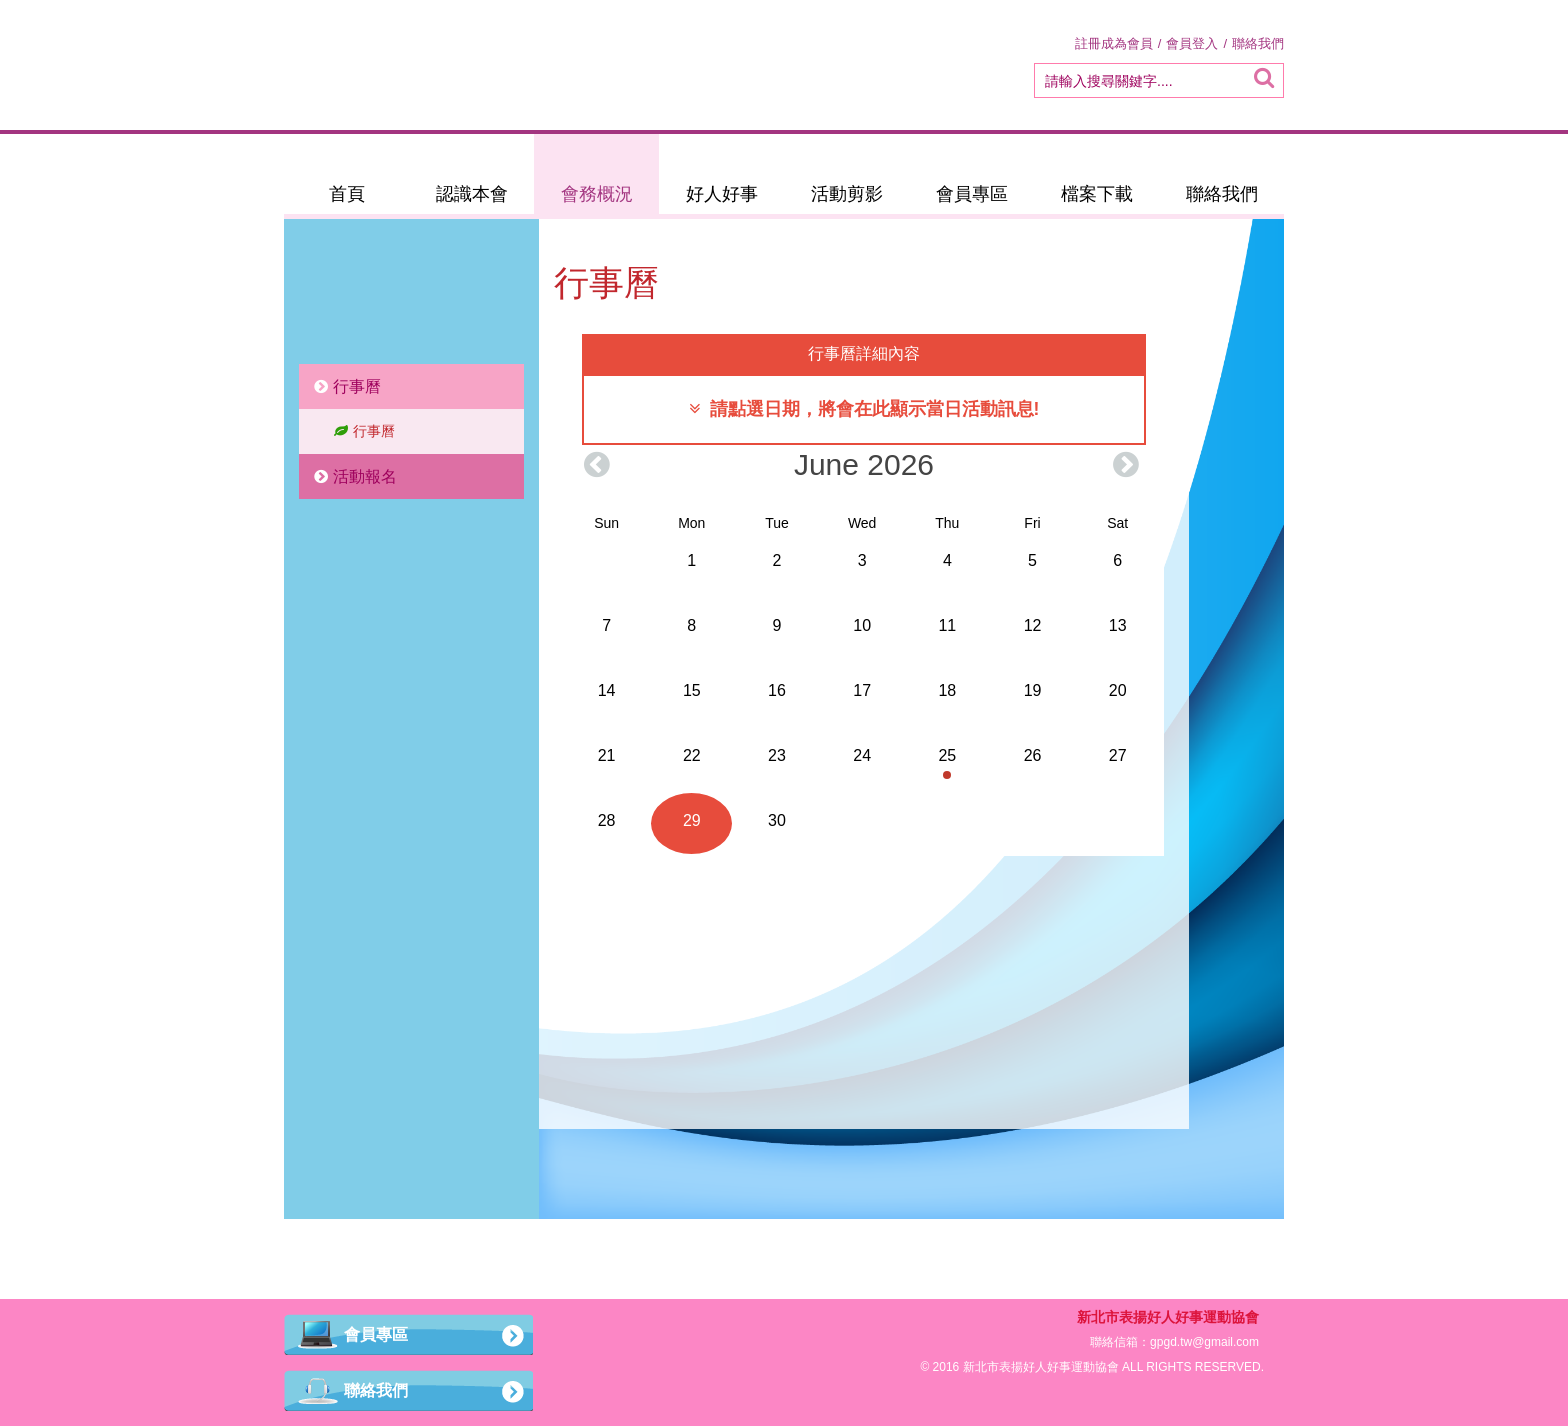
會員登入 (1192, 43)
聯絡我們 (1258, 43)
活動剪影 (847, 194)
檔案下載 (1097, 194)
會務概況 (597, 194)
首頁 (347, 194)
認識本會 (472, 194)
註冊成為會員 (1114, 43)
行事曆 (347, 386)
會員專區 (972, 194)
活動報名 (355, 476)
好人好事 (722, 194)
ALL (1132, 1367)
